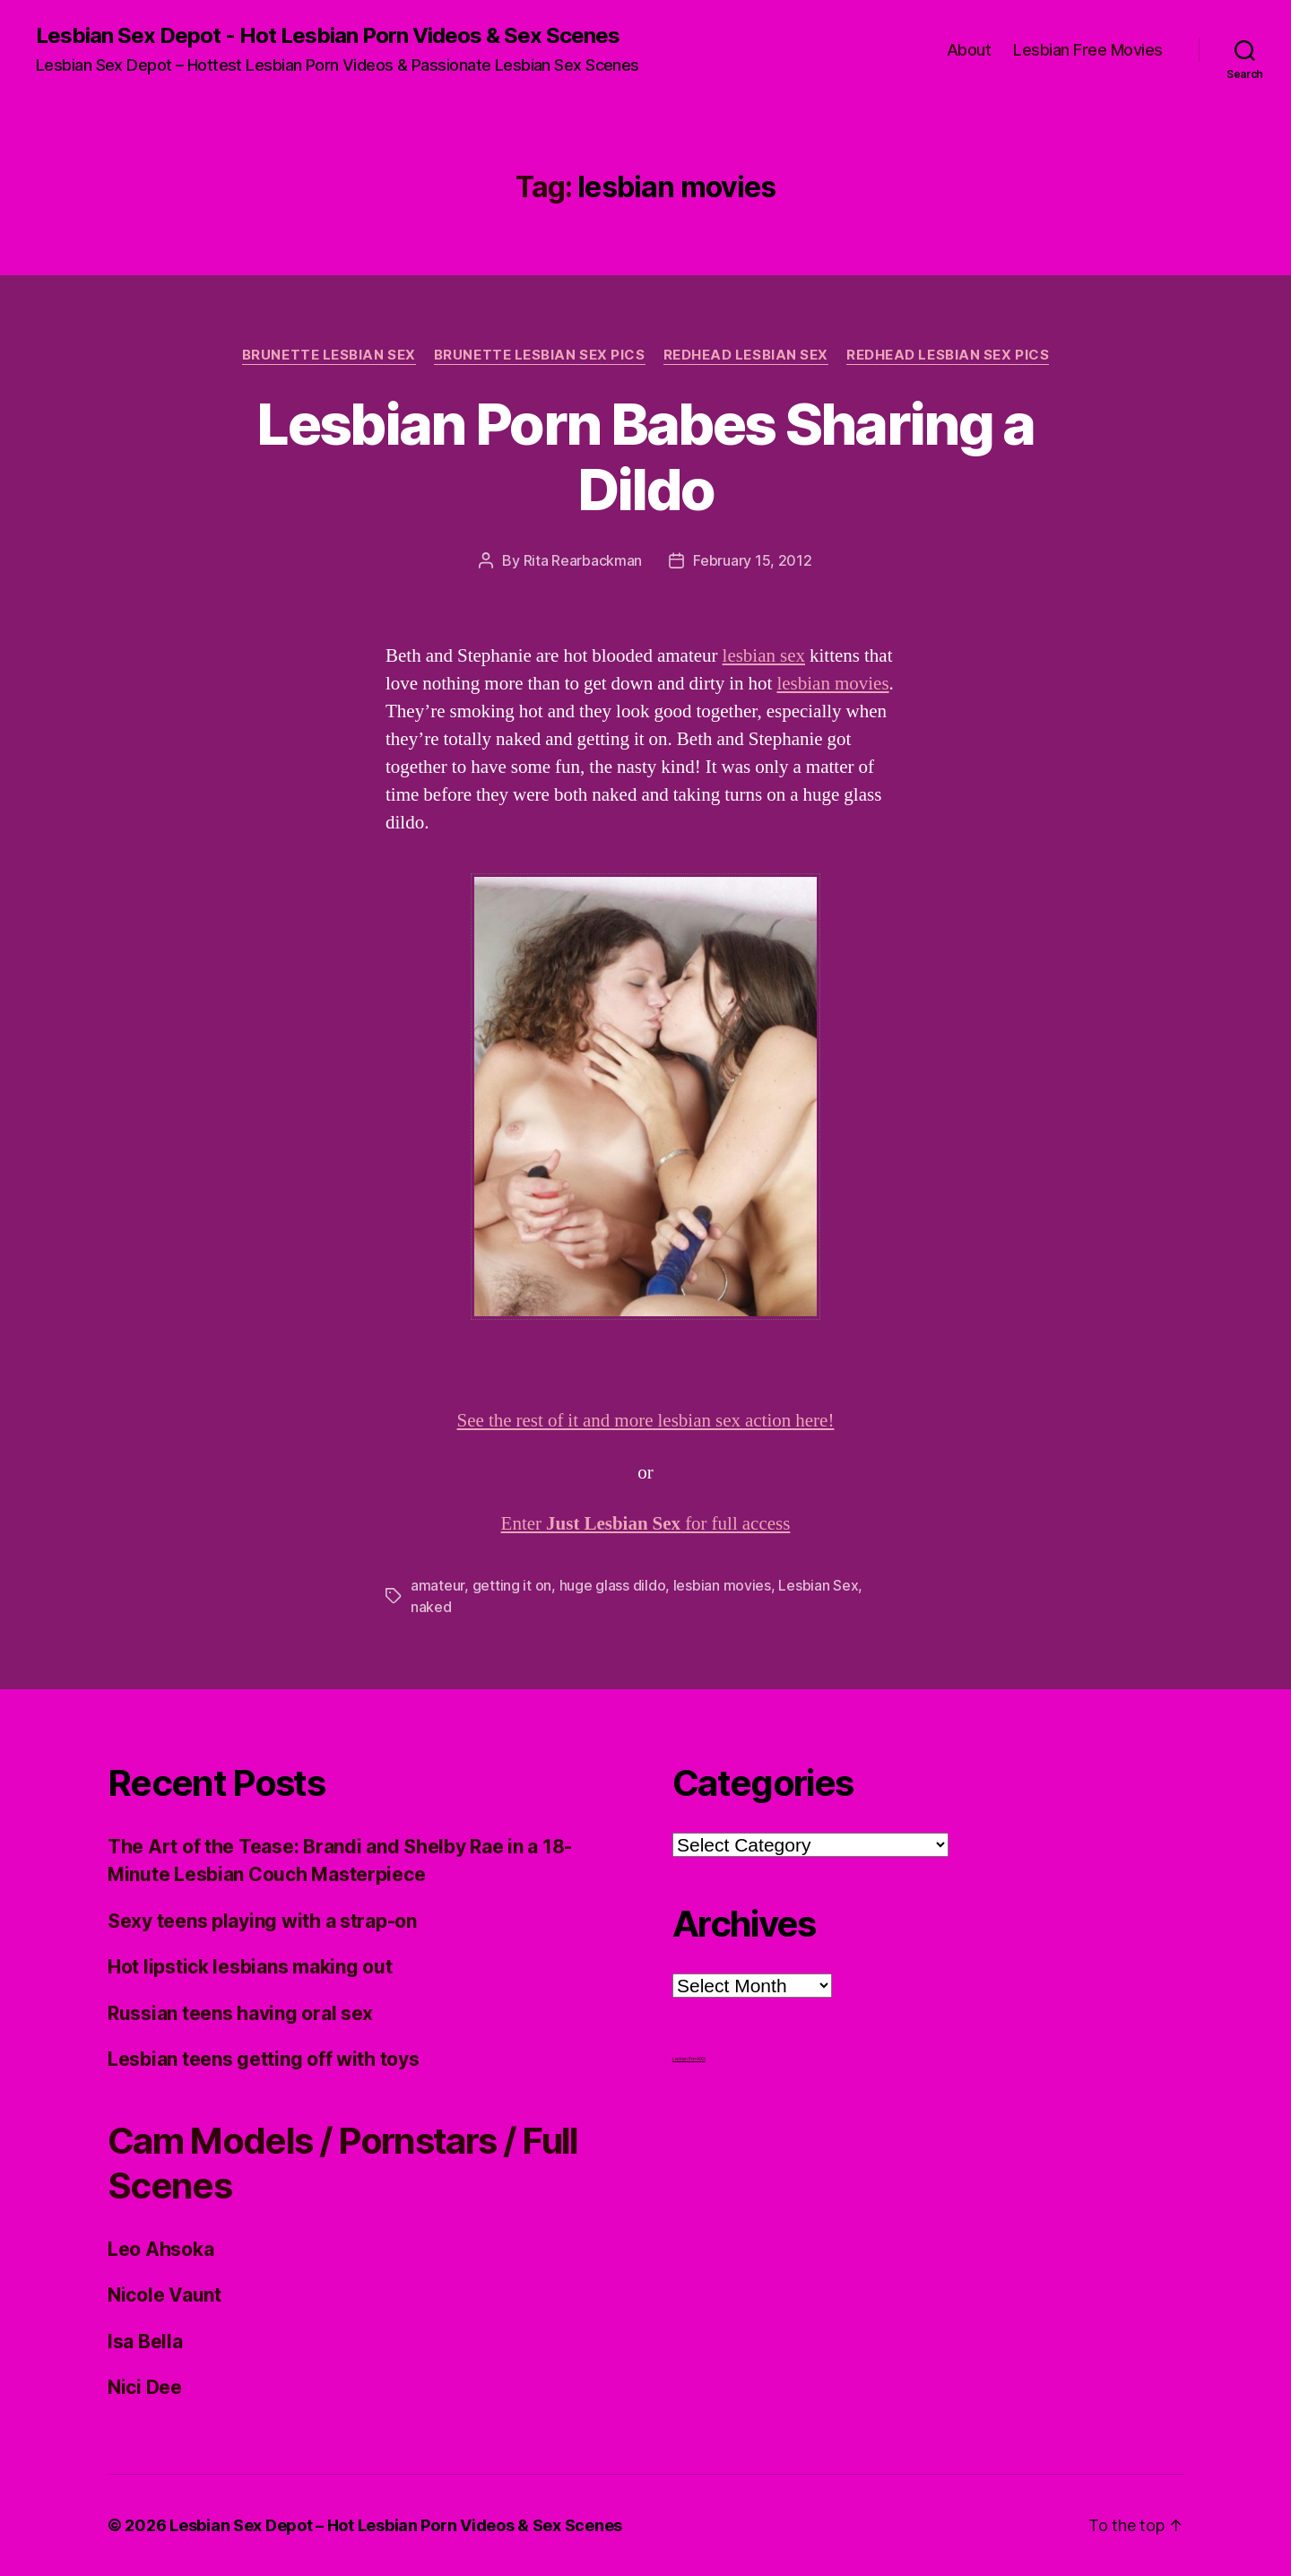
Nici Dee (145, 2387)
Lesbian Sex (818, 1585)
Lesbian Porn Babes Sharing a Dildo (645, 456)
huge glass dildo (612, 1585)
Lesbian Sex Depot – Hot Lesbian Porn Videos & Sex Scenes (395, 2525)
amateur (437, 1585)
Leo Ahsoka (160, 2249)
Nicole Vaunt (164, 2295)
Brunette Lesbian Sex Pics (540, 355)
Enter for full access (646, 1524)
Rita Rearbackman (583, 560)
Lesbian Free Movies (1088, 49)
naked (431, 1607)
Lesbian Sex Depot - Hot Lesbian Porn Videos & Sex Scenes (328, 36)
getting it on (512, 1585)
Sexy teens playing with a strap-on (262, 1921)
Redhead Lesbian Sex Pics (947, 355)
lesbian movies (832, 684)
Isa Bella (145, 2341)
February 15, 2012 (752, 560)
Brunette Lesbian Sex (329, 355)
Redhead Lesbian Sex (745, 355)
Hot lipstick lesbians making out (250, 1967)
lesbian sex (764, 656)
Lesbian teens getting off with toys (264, 2059)
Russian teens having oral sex (240, 2013)
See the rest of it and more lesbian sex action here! (646, 1421)
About (969, 49)
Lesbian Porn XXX (689, 2058)
